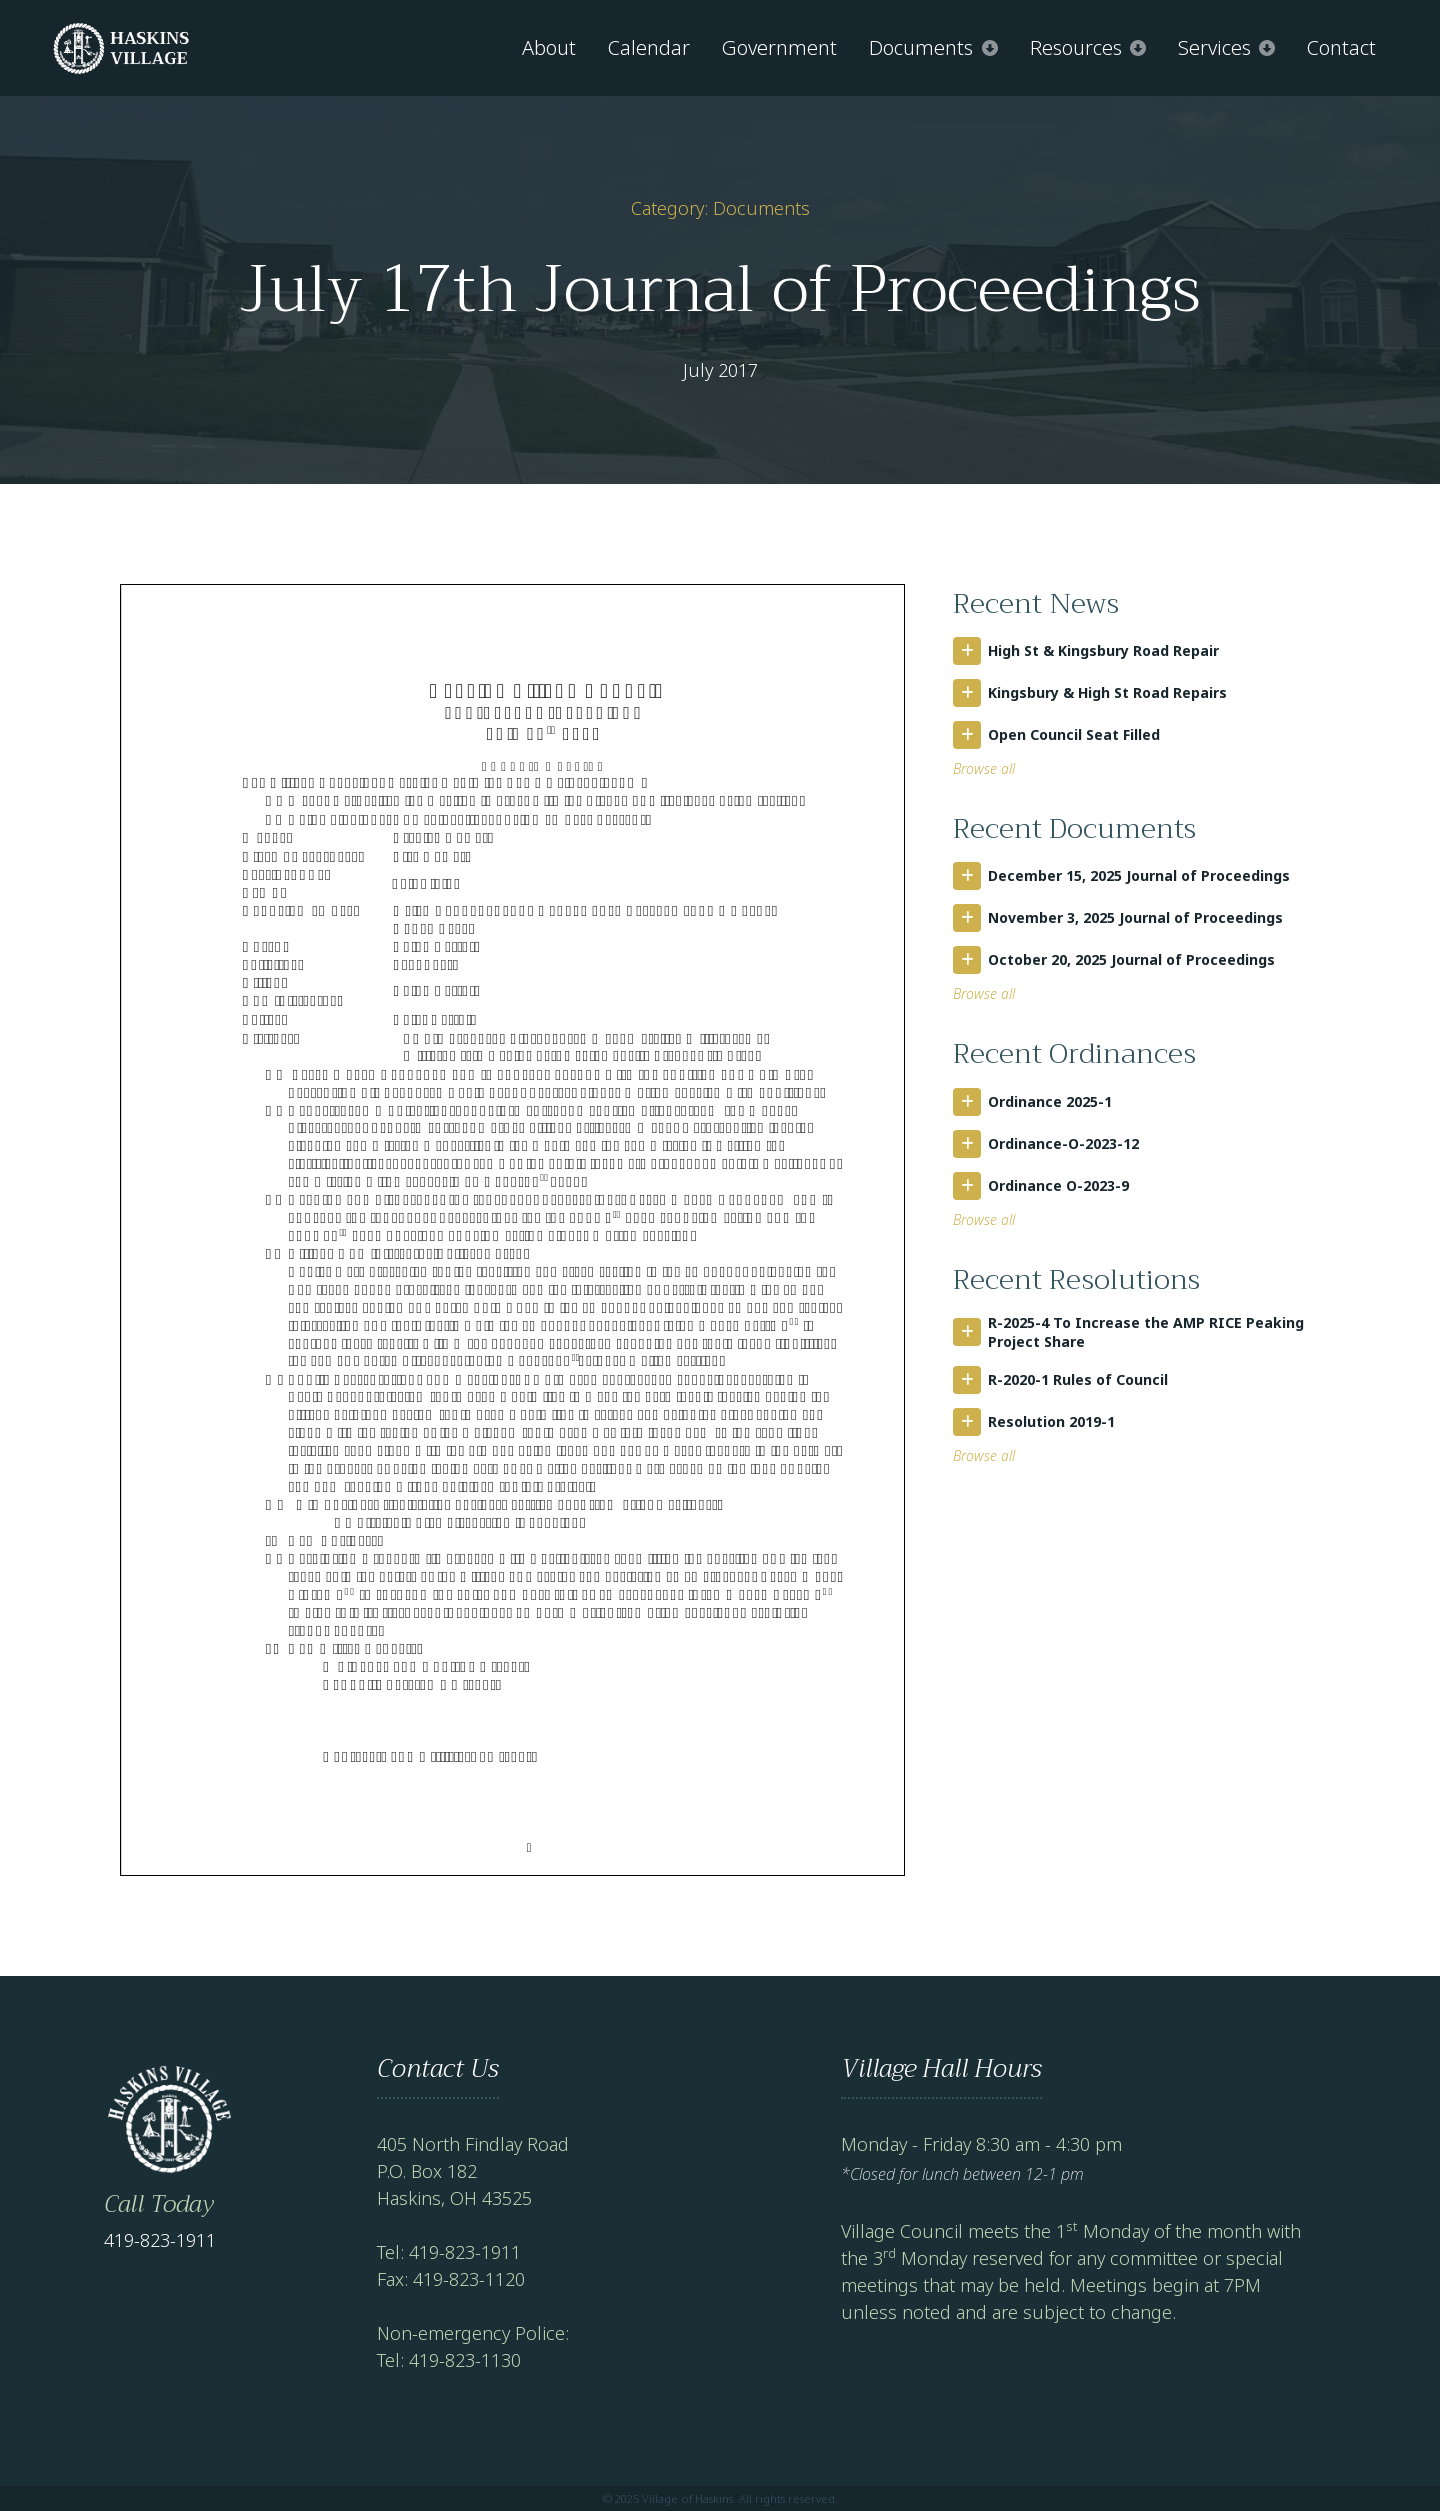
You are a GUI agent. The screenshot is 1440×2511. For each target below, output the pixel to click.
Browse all (984, 768)
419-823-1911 (160, 2240)
